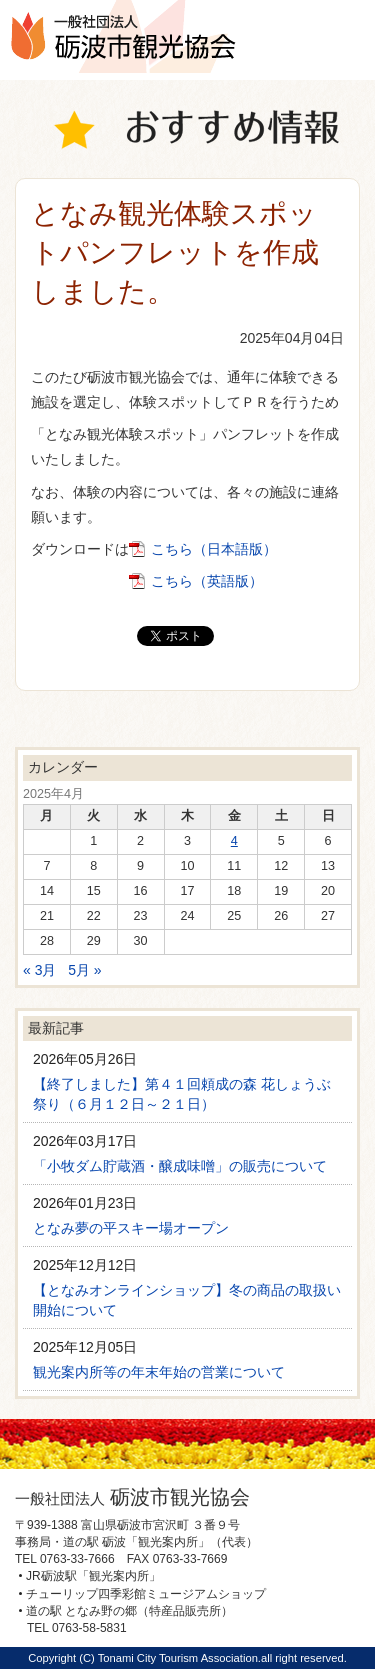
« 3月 (39, 970)
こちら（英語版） (207, 581)
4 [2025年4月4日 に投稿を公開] (234, 841)
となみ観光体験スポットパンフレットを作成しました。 (175, 252)
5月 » (84, 970)
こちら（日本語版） (214, 549)
